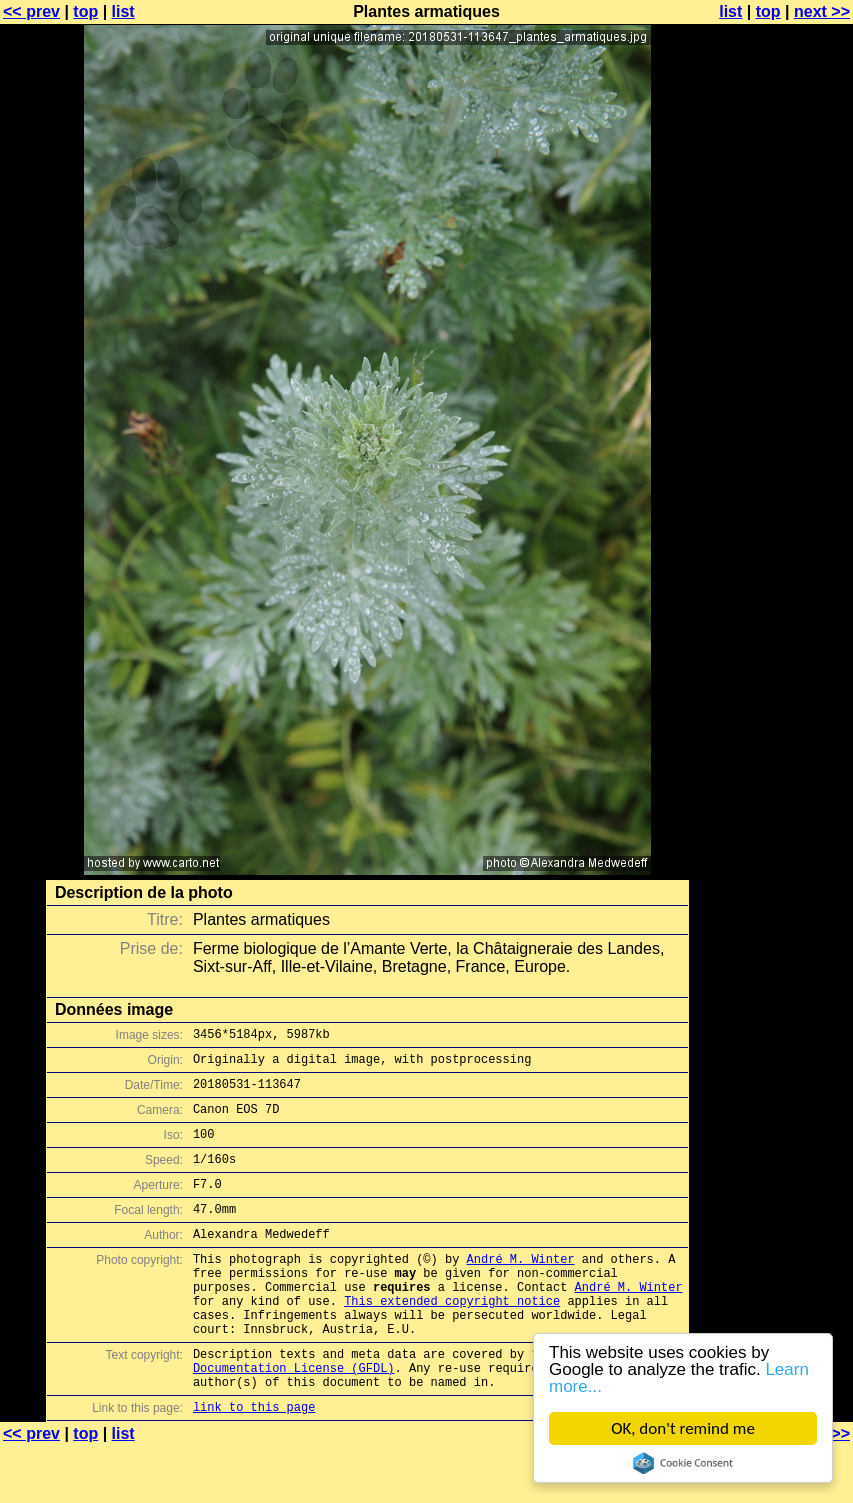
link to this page (254, 1463)
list (123, 11)
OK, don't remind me (683, 1428)
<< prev (31, 11)
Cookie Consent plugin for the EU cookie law (683, 1463)
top (85, 11)
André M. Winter (521, 1288)
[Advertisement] (772, 495)
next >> (822, 11)
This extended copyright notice (452, 1339)
